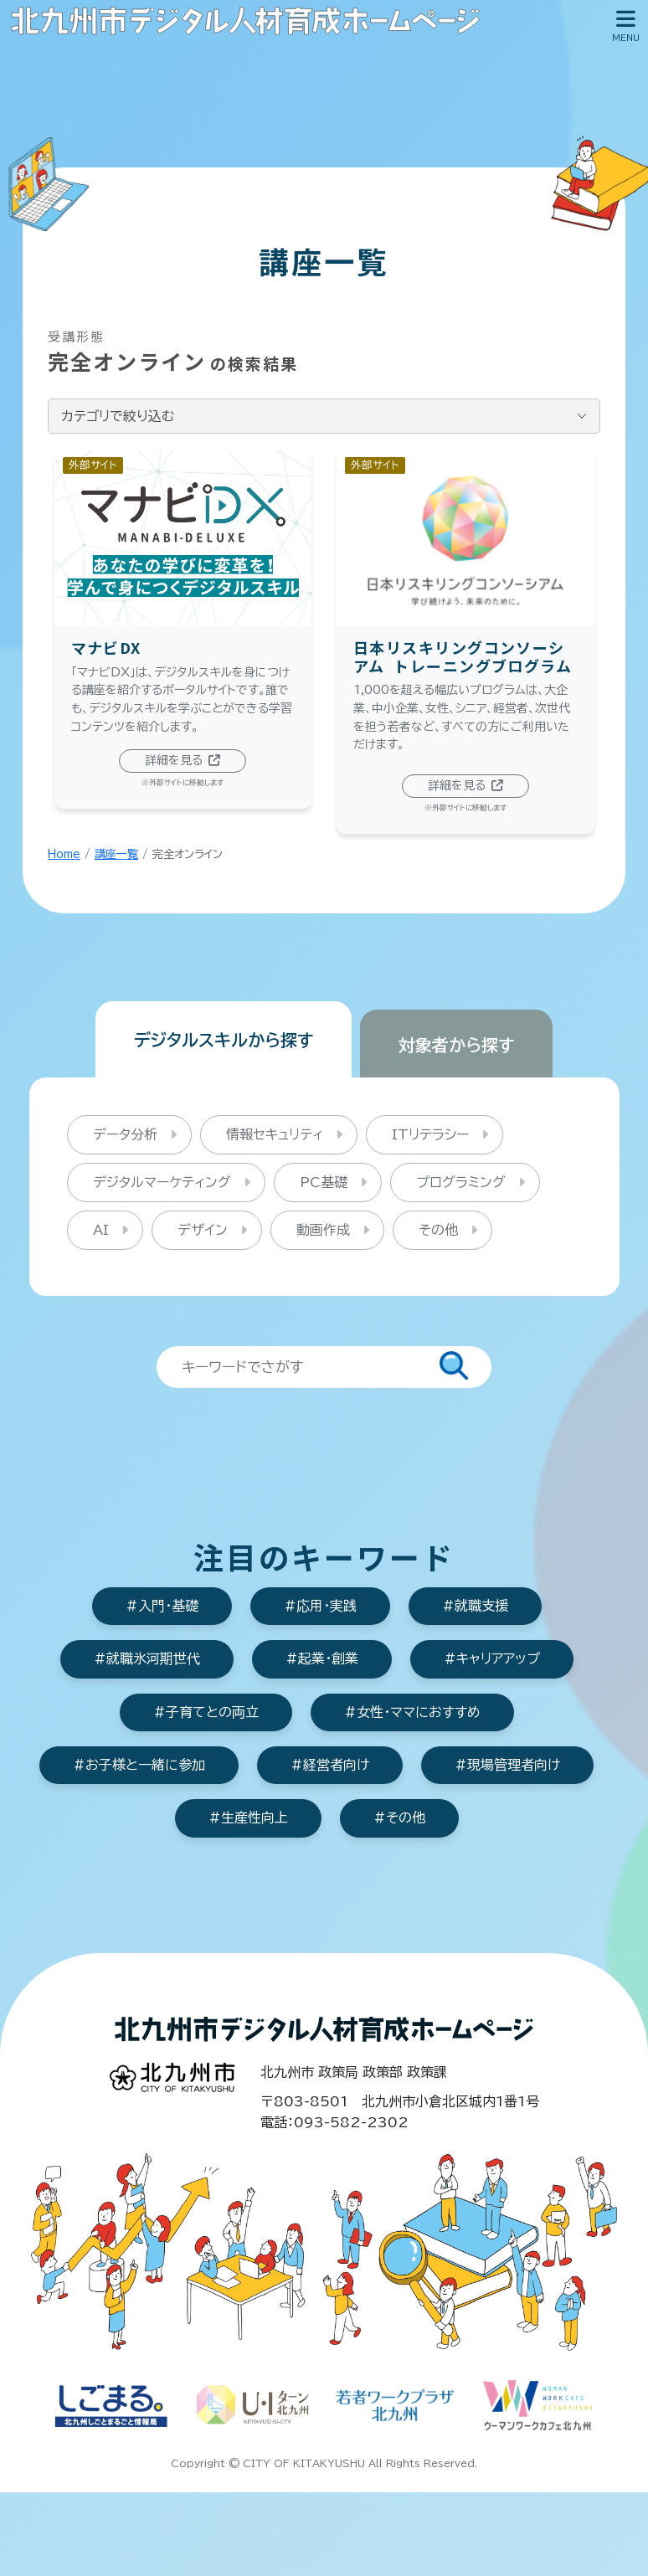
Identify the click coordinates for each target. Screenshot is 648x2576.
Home (64, 862)
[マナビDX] (183, 638)
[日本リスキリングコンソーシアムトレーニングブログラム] (465, 650)
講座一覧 (116, 862)
